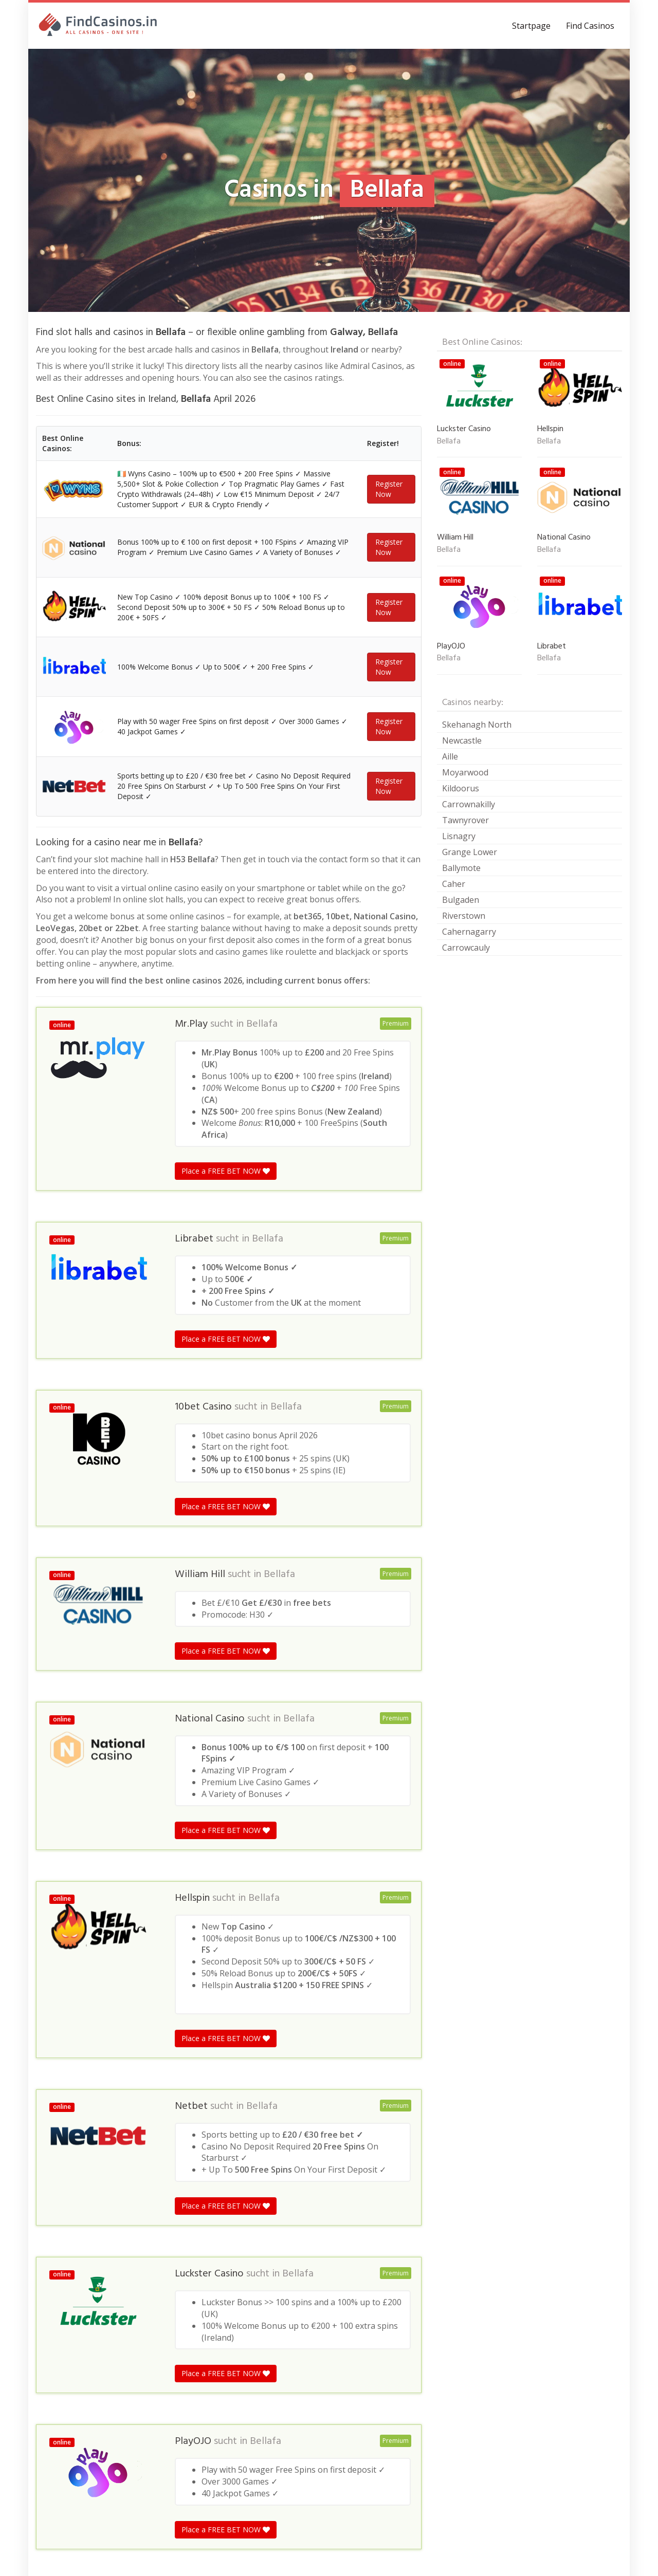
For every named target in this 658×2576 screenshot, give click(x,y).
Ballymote (461, 868)
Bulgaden (460, 899)
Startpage (531, 25)
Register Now (389, 505)
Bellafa (262, 1202)
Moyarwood (465, 772)
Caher (453, 883)
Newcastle (462, 740)
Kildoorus (460, 788)
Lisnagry (459, 836)
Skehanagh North (476, 724)
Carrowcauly (466, 947)
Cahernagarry (469, 931)
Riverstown (463, 915)
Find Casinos (590, 25)
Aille (450, 756)
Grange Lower (469, 852)
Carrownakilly (468, 804)
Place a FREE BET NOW (225, 1349)
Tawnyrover (465, 820)
